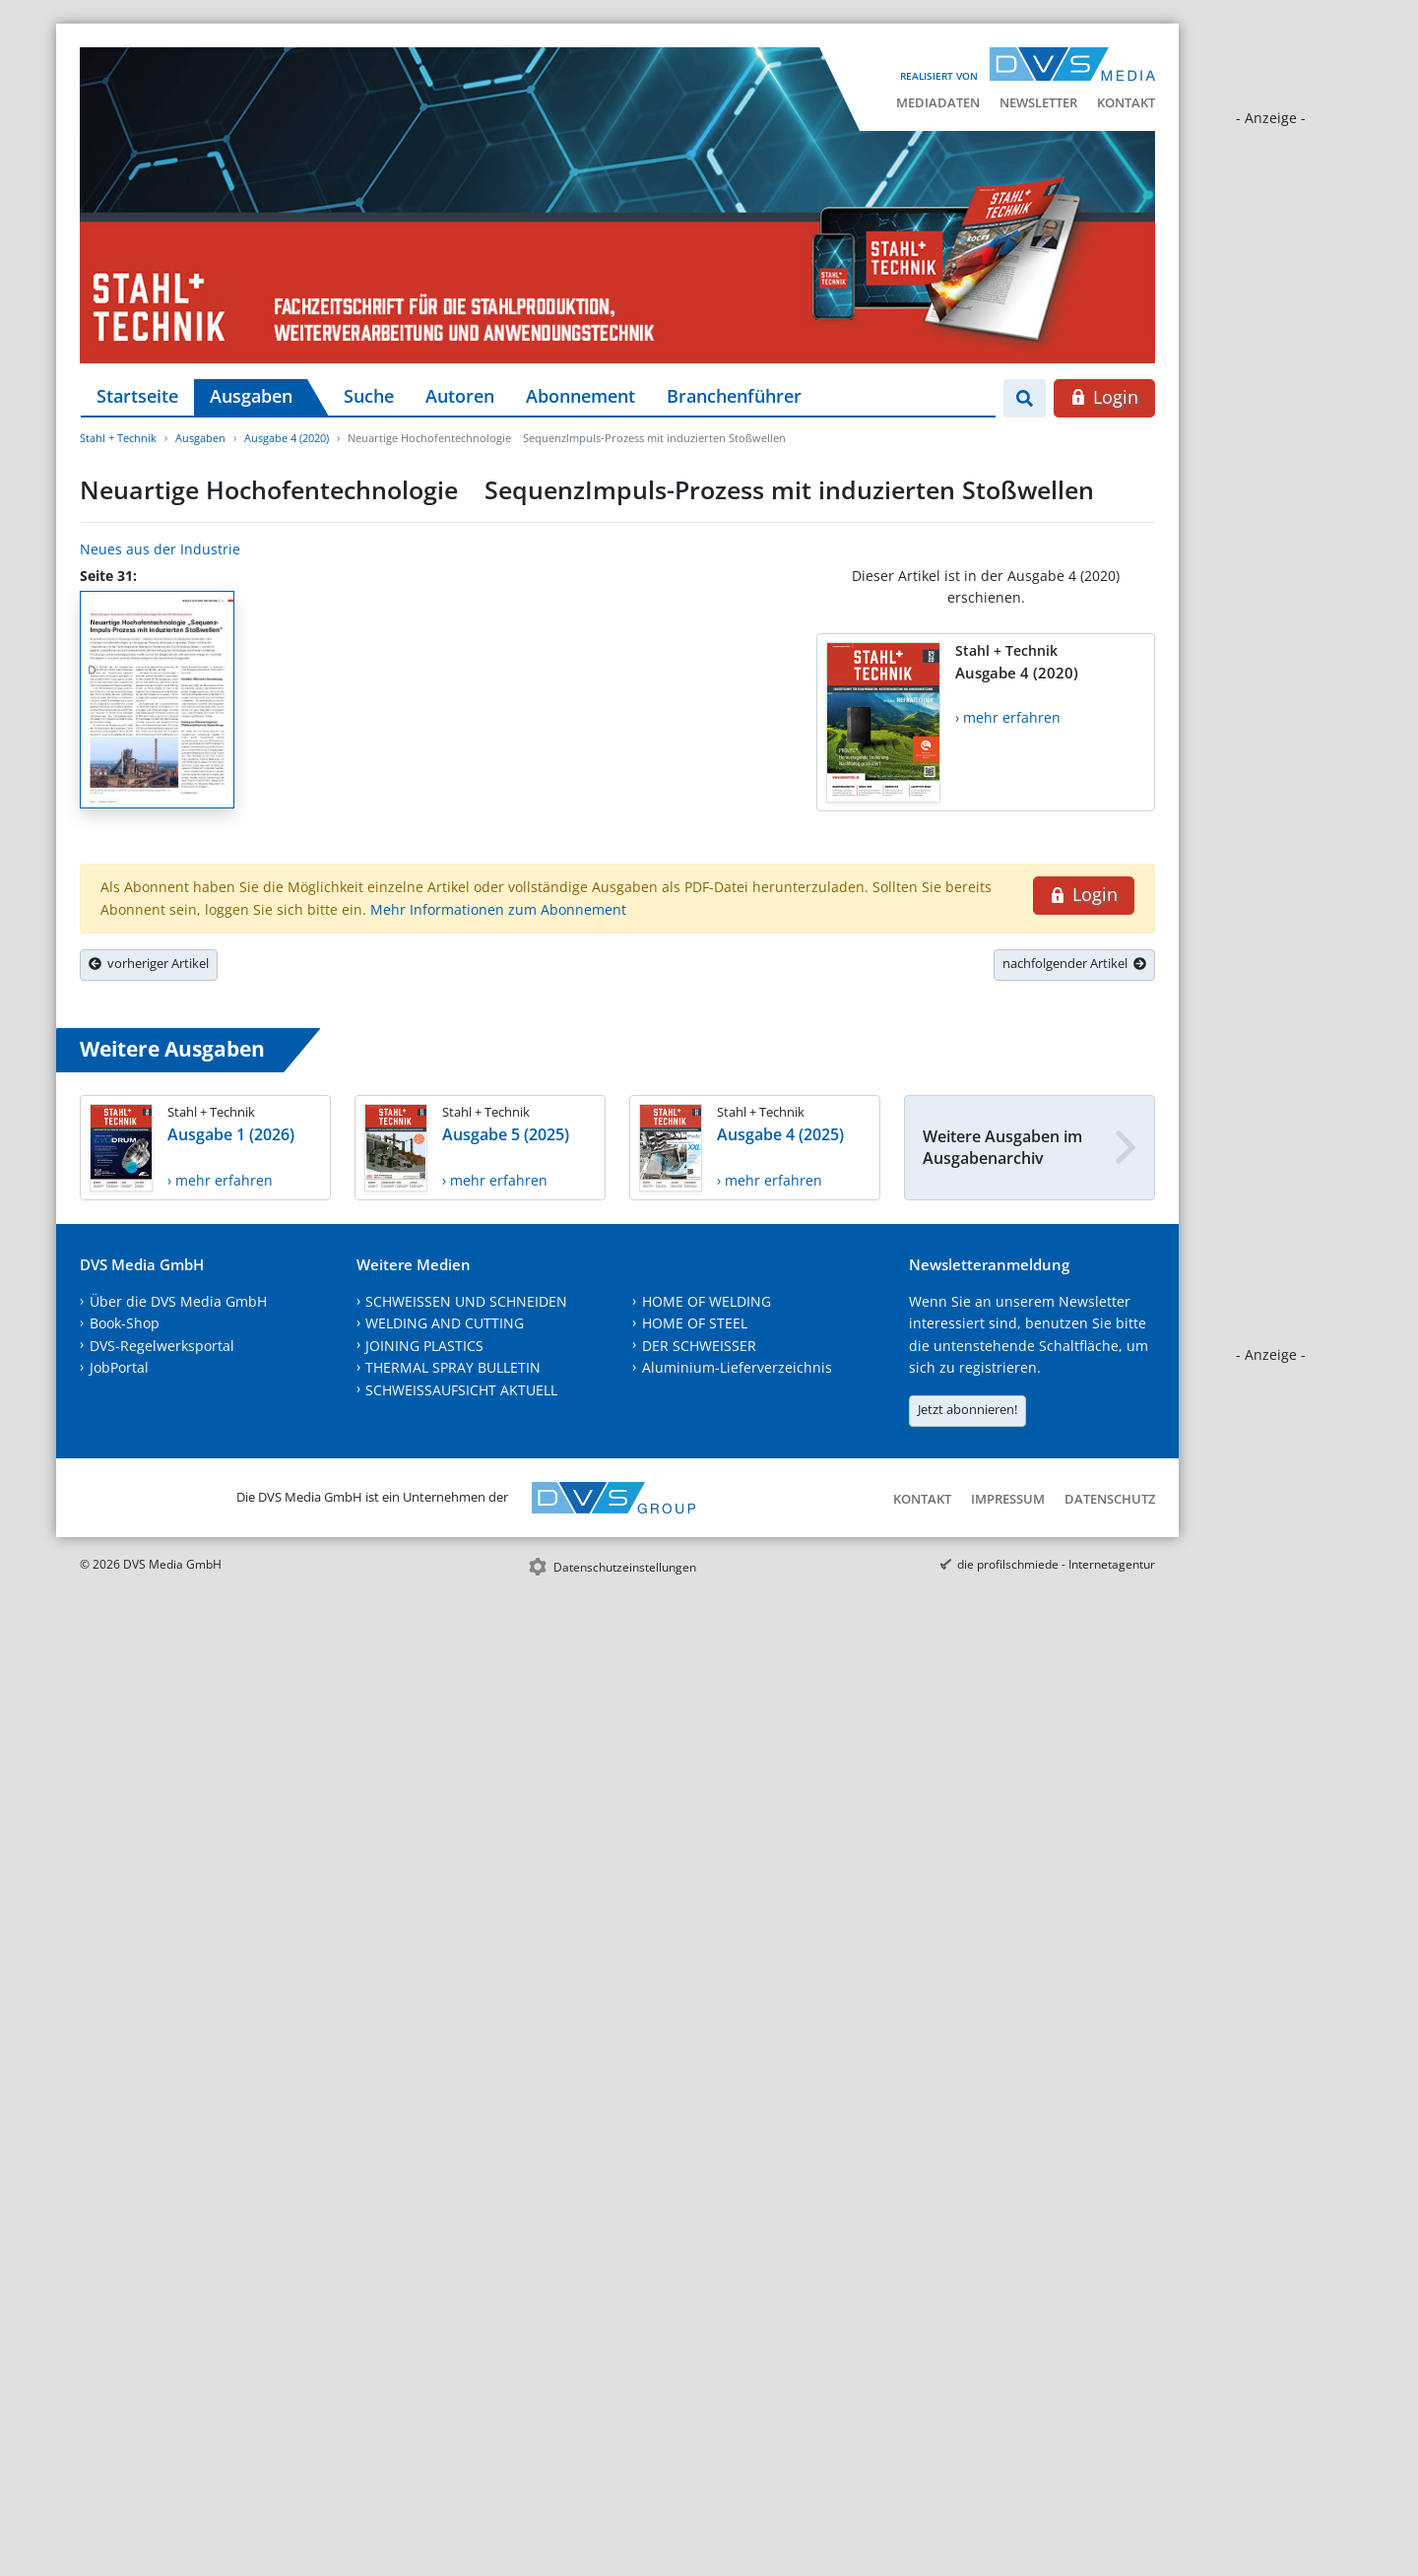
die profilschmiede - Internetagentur (1056, 1564)
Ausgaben (251, 396)
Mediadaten (938, 102)
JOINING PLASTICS (424, 1345)
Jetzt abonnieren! (967, 1409)
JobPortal (119, 1367)
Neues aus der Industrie (160, 549)
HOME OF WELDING (706, 1301)
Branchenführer (734, 396)
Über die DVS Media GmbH (178, 1301)
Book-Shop (125, 1323)
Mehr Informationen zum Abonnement (498, 909)
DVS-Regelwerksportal (162, 1345)
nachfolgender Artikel (1074, 963)
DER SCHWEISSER (699, 1345)
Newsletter (1038, 102)
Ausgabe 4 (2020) (286, 437)
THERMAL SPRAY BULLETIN (453, 1367)
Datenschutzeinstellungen (624, 1567)
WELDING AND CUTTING (444, 1323)
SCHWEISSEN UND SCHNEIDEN (466, 1301)
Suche (369, 396)
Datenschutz (1109, 1499)
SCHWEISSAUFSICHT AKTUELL (461, 1390)
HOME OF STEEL (694, 1323)
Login (1104, 397)
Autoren (459, 396)
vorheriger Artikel (149, 963)
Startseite (137, 396)
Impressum (1008, 1499)
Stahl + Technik (118, 437)
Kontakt (1126, 102)
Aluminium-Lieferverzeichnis (737, 1367)
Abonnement (580, 396)
